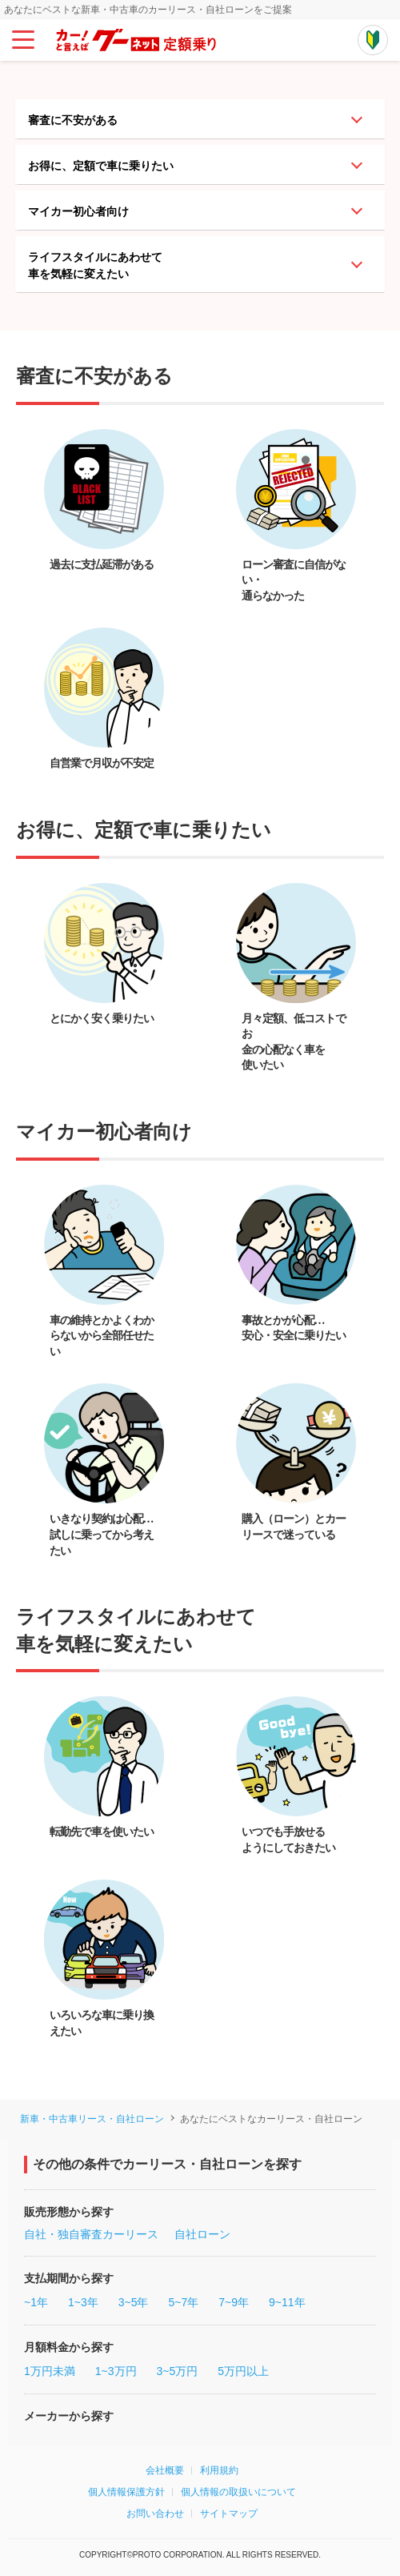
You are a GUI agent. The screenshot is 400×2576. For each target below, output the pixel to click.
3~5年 (133, 2302)
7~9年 (233, 2302)
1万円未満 (49, 2371)
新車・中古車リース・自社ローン (92, 2119)
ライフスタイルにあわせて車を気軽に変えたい (95, 265)
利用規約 (219, 2470)
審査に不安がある (73, 120)
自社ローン (202, 2234)
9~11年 (287, 2302)
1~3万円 (116, 2371)
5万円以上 (243, 2371)
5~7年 (183, 2302)
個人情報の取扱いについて (238, 2492)
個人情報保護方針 (126, 2492)
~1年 (36, 2302)
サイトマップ (229, 2513)
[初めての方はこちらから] (373, 40)
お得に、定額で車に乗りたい (101, 165)
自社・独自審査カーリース (91, 2234)
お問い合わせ (155, 2513)
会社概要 (165, 2470)
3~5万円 (177, 2371)
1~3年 (83, 2302)
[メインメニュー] (23, 40)
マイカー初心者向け (78, 211)
